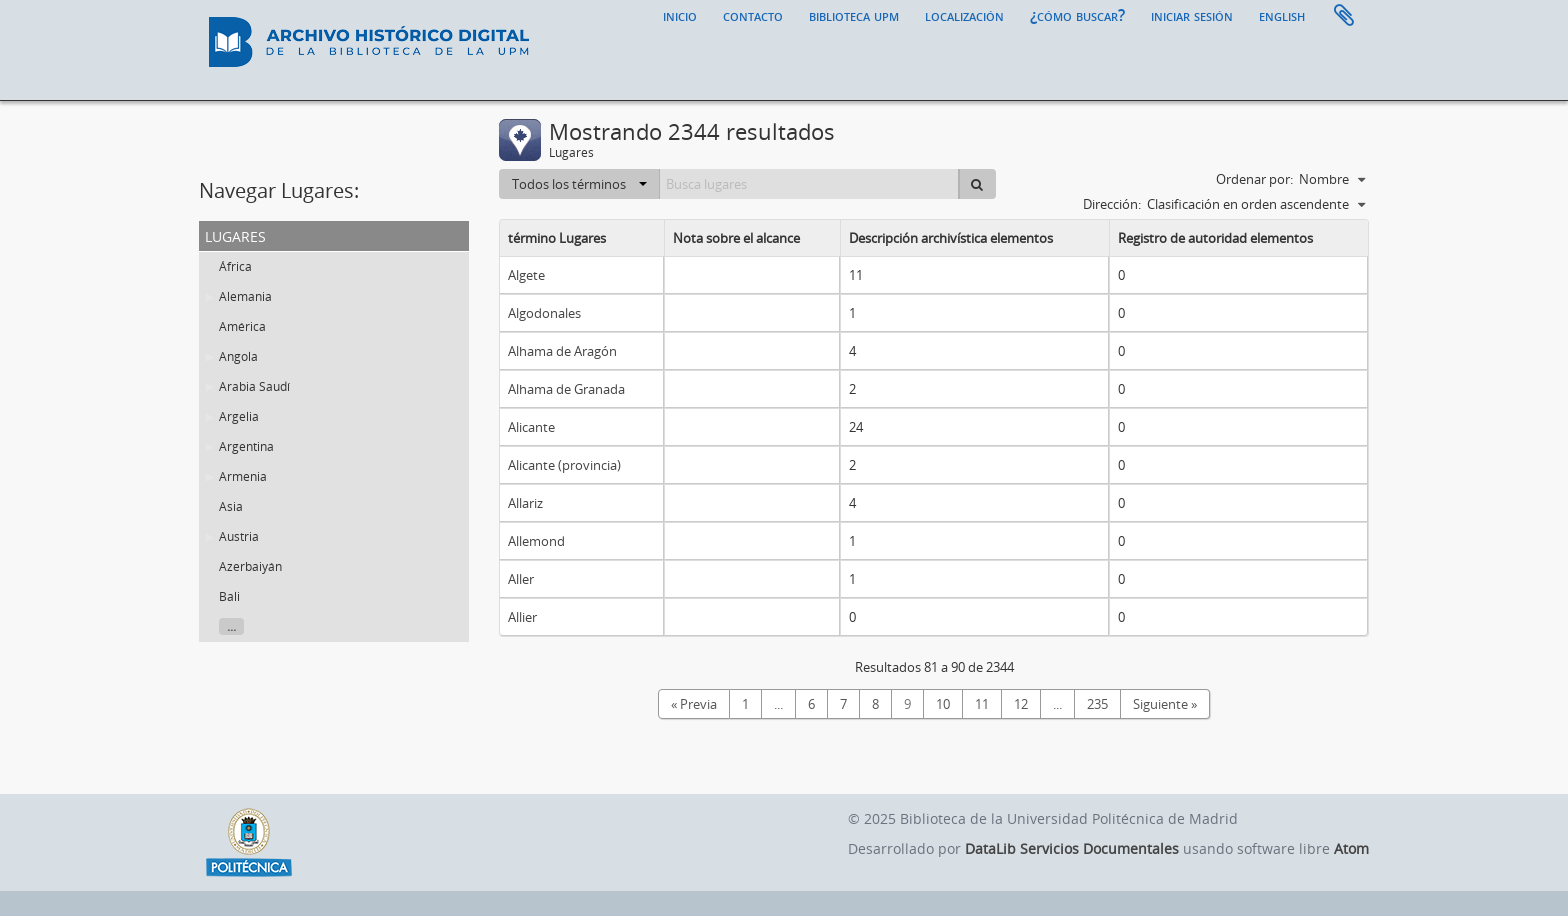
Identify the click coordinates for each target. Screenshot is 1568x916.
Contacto (753, 15)
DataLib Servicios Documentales (1072, 848)
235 (1097, 704)
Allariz (525, 503)
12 (1021, 704)
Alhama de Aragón (562, 351)
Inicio (680, 15)
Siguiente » (1165, 704)
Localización (964, 15)
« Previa (694, 704)
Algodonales (544, 313)
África (235, 266)
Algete (526, 275)
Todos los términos (579, 184)
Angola (238, 356)
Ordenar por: (1254, 179)
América (242, 326)
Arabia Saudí (254, 386)
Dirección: (1112, 204)
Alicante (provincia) (564, 465)
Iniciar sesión (1192, 15)
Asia (231, 506)
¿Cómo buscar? (1077, 15)
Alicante (531, 427)
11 (982, 704)
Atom (1351, 848)
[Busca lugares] (809, 184)
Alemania (245, 296)
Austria (239, 536)
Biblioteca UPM (854, 15)
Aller (521, 579)
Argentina (246, 446)
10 (943, 704)
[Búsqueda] (977, 184)
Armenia (243, 476)
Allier (522, 617)
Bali (229, 596)
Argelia (239, 416)
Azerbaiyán (250, 566)
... (231, 626)
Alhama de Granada (566, 389)
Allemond (536, 541)
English (1282, 15)
